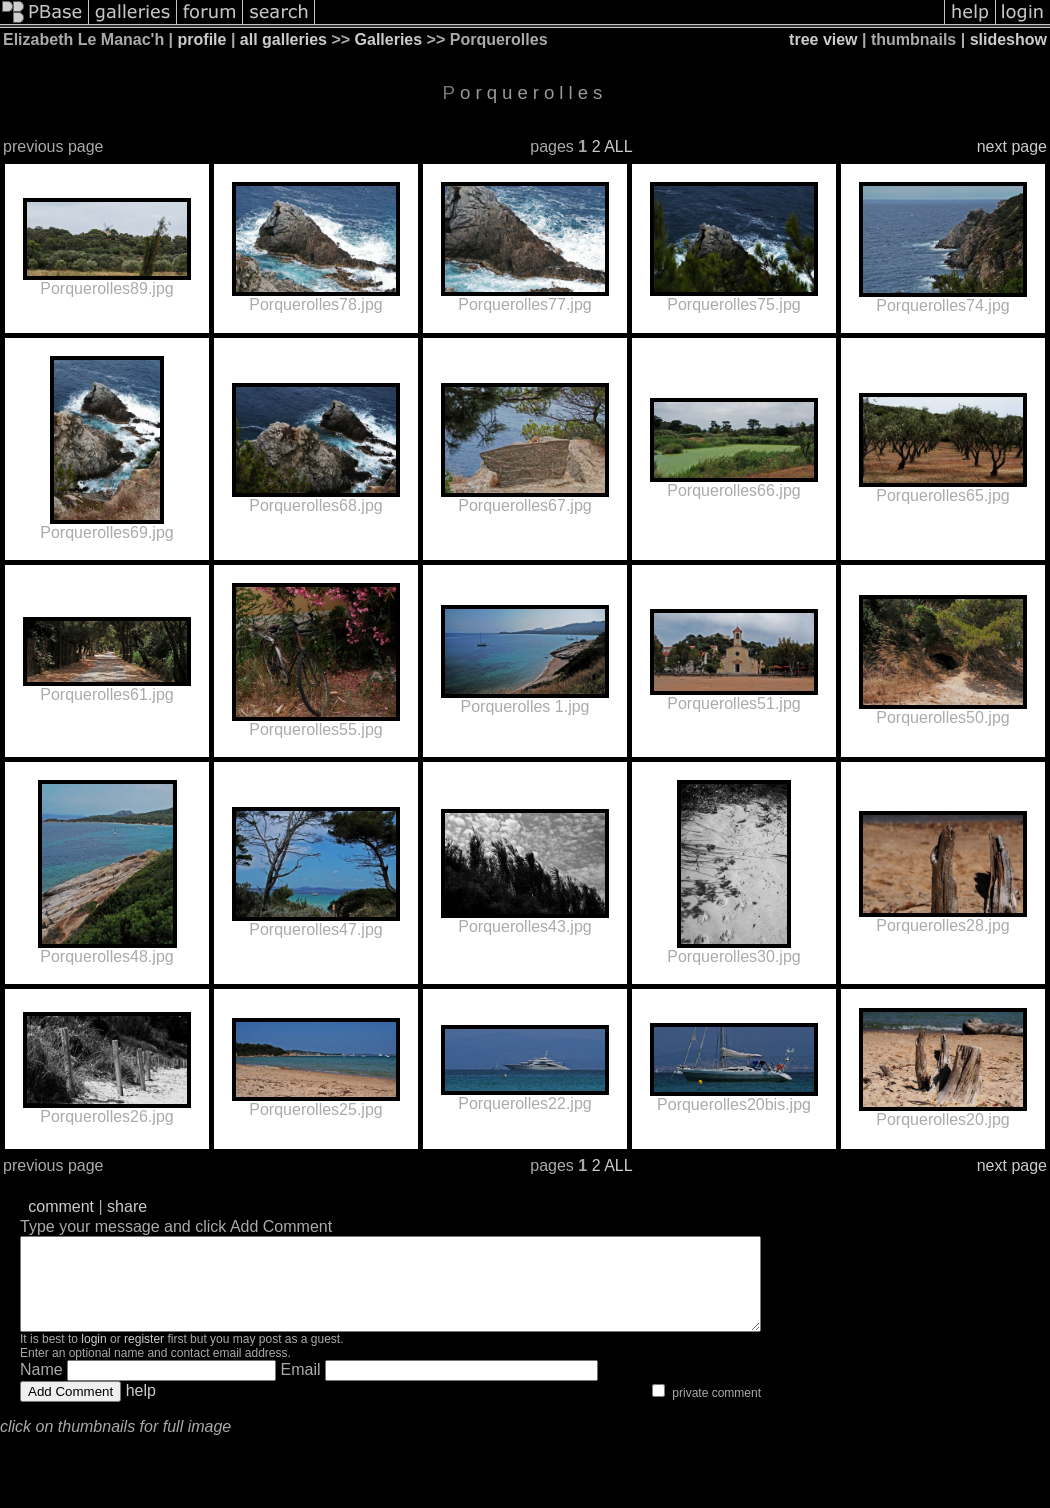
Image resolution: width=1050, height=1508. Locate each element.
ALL (618, 146)
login (93, 1357)
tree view (823, 39)
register (144, 1357)
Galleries (389, 39)
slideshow (1008, 39)
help (141, 1408)
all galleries (283, 39)
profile (202, 39)
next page (1012, 146)
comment (61, 1206)
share (127, 1206)
